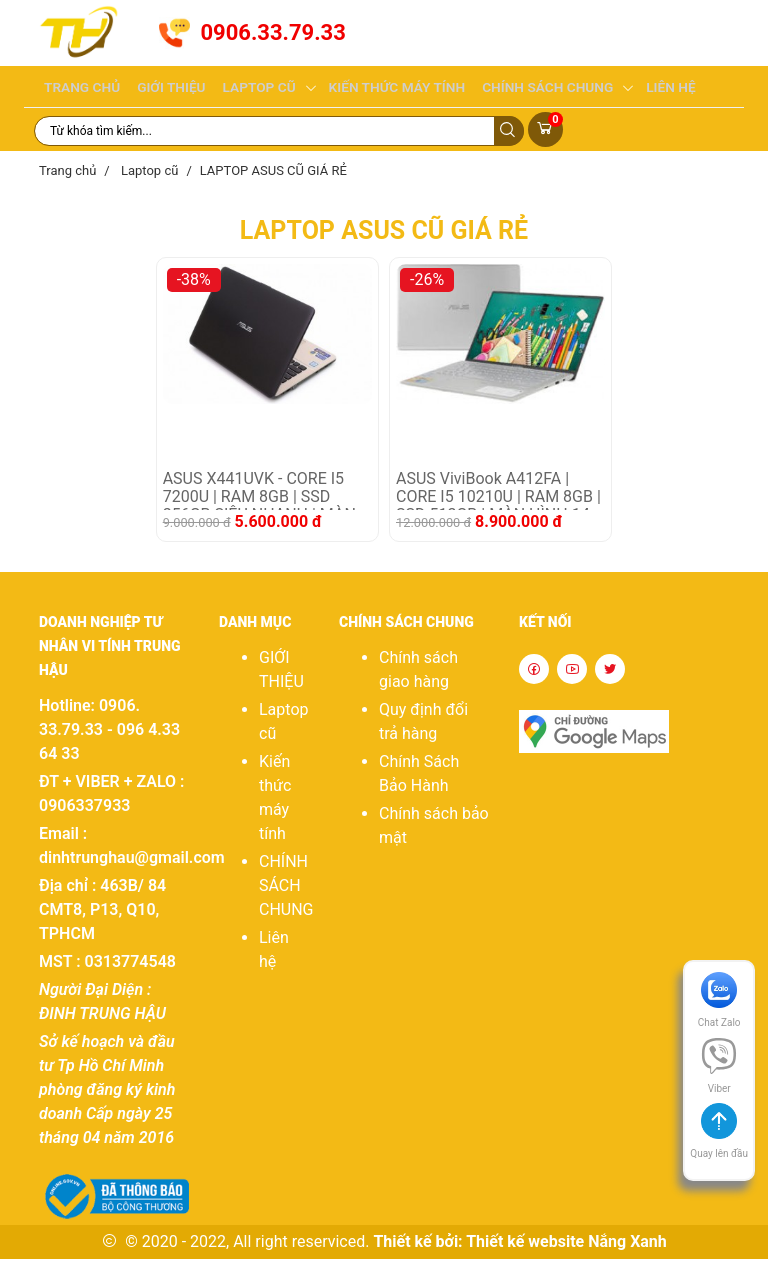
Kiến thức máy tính (384, 87)
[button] (719, 1145)
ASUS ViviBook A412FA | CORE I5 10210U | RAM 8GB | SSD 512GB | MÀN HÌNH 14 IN (498, 493)
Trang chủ (80, 87)
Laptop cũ (251, 87)
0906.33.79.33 (272, 32)
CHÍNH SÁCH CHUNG (528, 87)
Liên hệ (647, 87)
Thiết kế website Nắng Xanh (566, 1243)
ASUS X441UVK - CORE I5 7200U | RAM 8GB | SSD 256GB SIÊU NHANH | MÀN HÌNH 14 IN (259, 493)
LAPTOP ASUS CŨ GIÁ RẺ (273, 172)
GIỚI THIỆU (166, 87)
